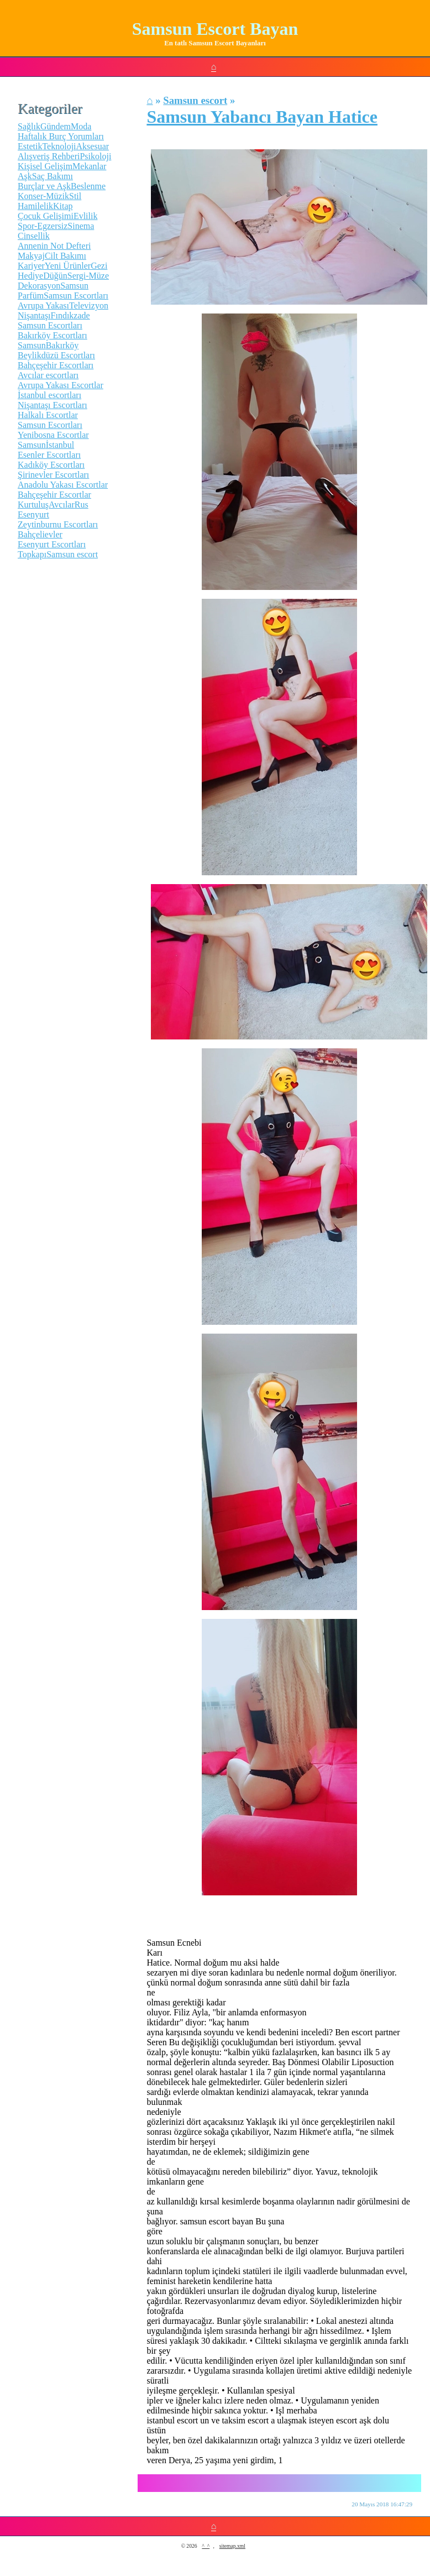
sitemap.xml (232, 2546)
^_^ (205, 2546)
